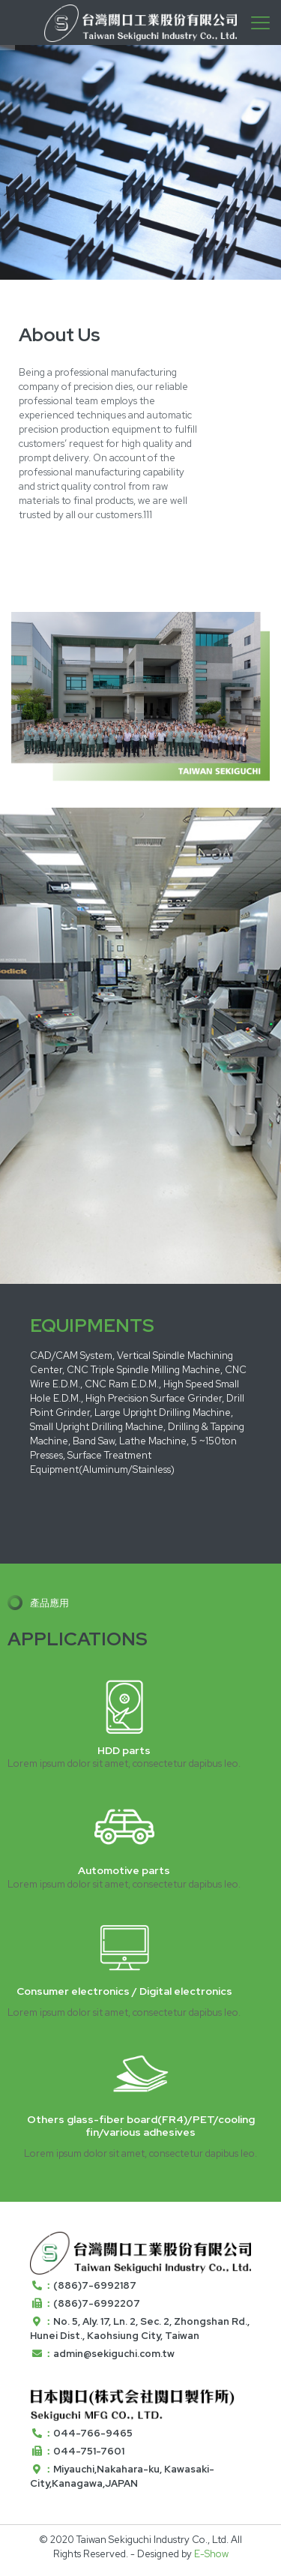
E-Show (211, 2554)
